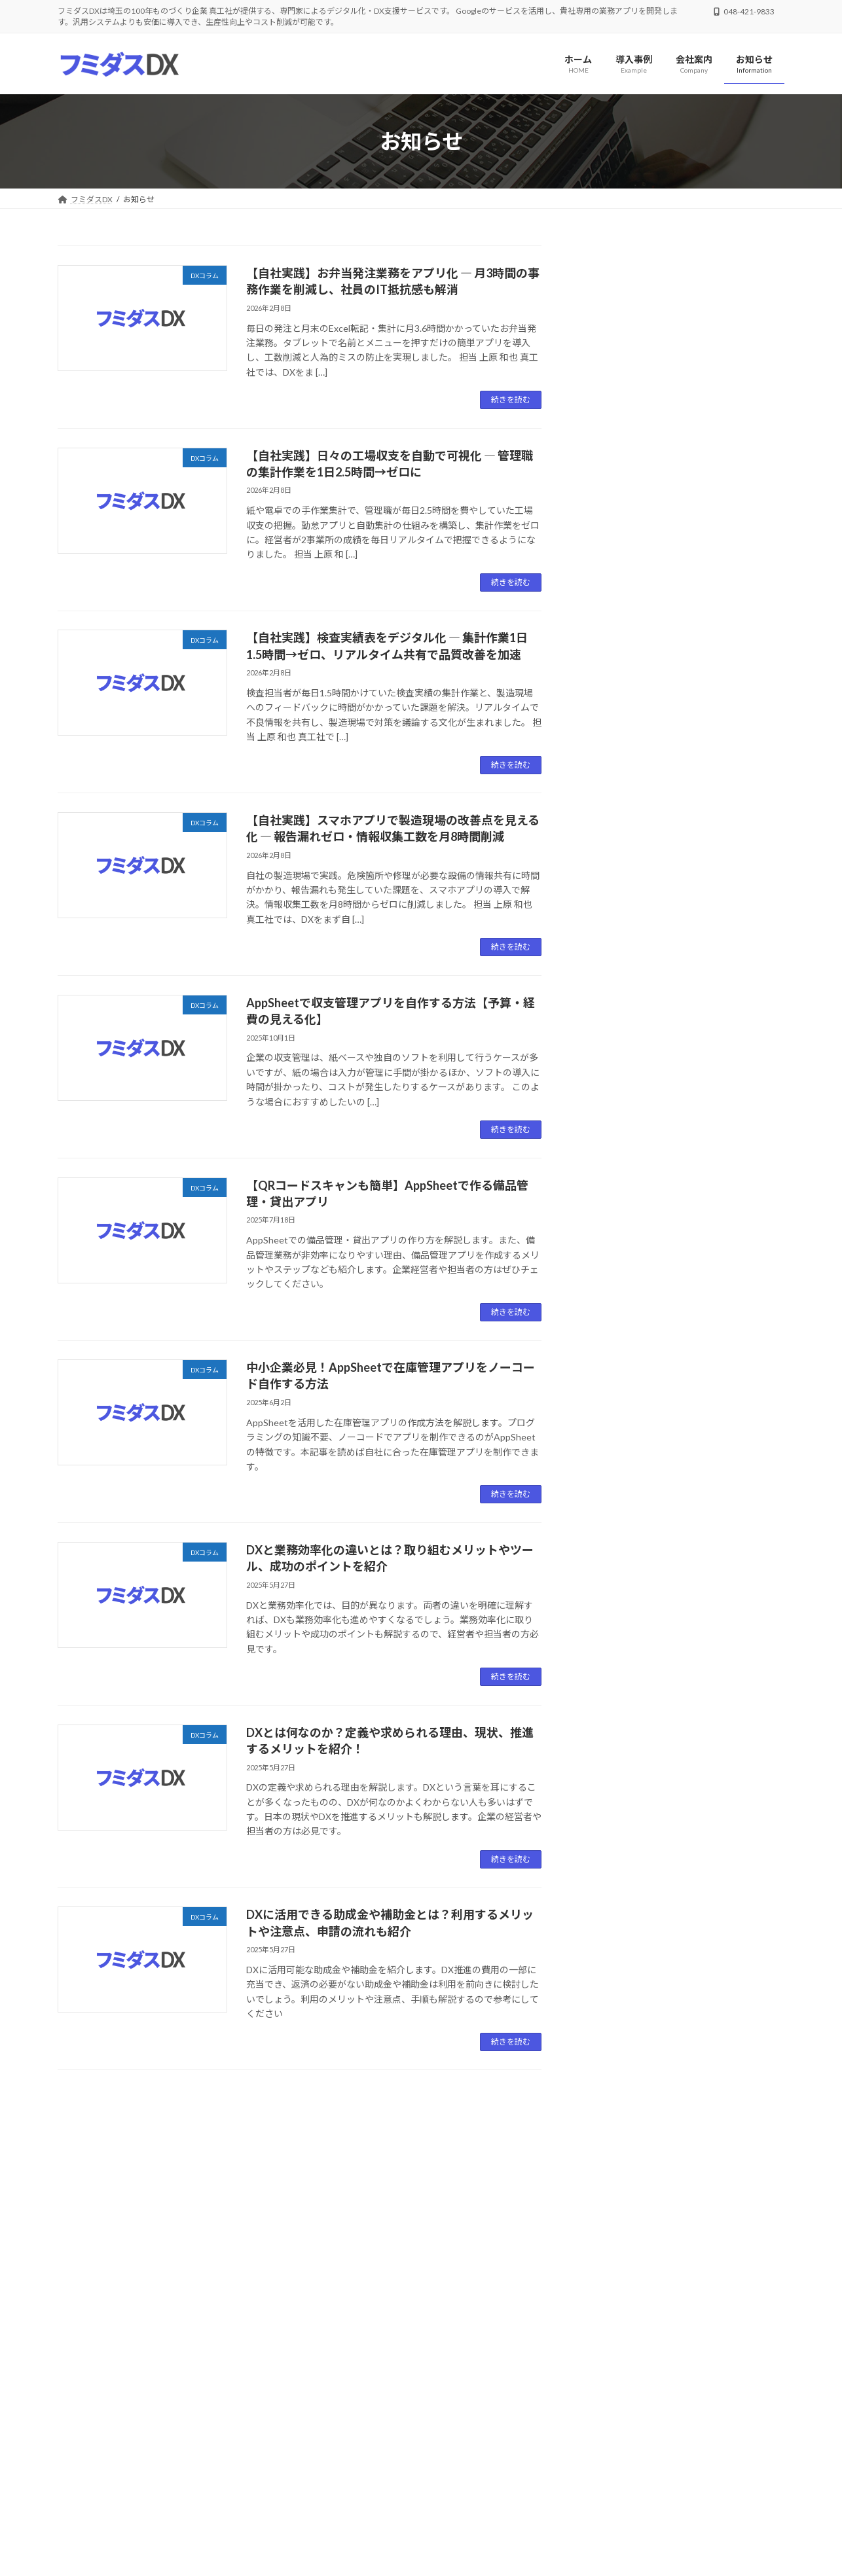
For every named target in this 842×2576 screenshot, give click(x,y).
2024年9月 (614, 1333)
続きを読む (510, 399)
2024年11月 (617, 1280)
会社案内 (85, 2369)
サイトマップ (254, 2369)
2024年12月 (617, 1253)
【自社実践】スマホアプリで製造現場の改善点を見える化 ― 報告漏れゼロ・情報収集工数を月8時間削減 (682, 561)
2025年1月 (614, 1227)
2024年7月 (614, 1360)
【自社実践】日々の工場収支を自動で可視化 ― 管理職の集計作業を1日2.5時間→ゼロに (682, 399)
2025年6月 (614, 1147)
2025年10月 (617, 1094)
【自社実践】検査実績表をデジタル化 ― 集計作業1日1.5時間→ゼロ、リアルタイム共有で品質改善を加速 (681, 480)
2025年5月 (614, 1173)
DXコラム (665, 286)
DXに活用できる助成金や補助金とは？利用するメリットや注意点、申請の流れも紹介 (682, 978)
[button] (237, 2293)
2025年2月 (614, 1200)
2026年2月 (614, 1067)
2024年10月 (617, 1306)
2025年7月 (614, 1120)
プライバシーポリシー (166, 2369)
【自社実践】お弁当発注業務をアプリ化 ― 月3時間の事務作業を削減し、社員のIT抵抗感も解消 (683, 317)
